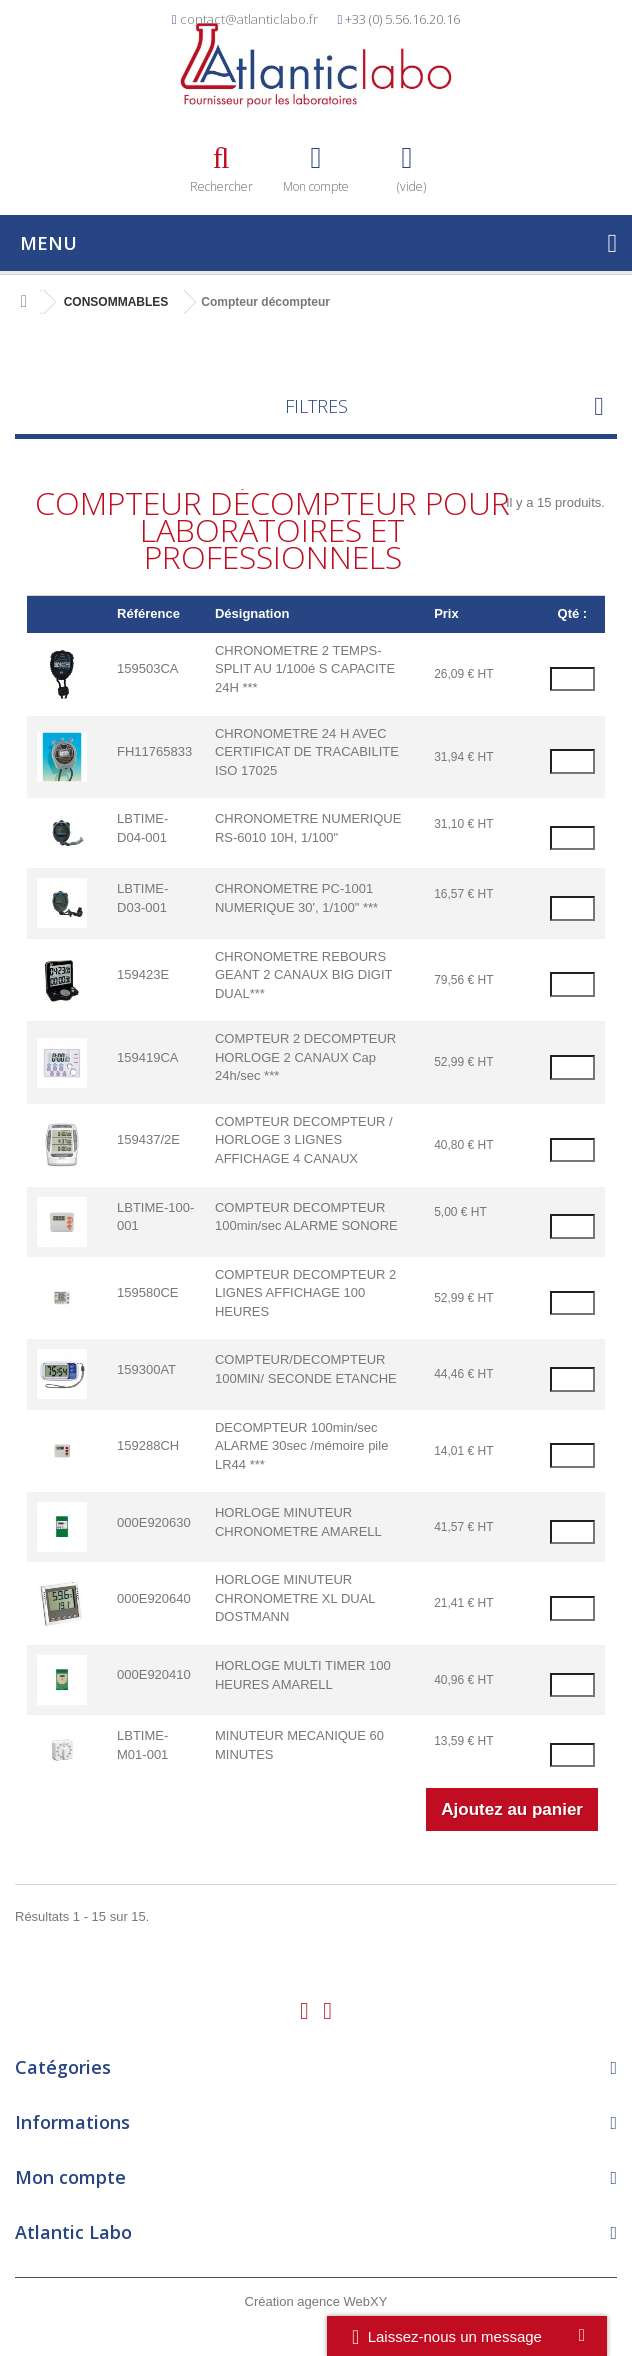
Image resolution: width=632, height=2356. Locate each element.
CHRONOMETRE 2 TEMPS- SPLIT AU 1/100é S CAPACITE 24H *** (305, 669)
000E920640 (154, 1598)
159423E (143, 974)
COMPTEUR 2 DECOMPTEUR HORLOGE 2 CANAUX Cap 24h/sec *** (305, 1057)
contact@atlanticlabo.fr (249, 19)
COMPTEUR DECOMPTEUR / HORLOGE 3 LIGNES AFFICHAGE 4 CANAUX (304, 1140)
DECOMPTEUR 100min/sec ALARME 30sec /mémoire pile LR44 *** (301, 1446)
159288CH (148, 1445)
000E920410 (154, 1674)
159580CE (147, 1292)
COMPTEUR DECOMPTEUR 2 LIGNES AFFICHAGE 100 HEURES (305, 1293)
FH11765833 (154, 751)
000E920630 (154, 1522)
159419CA (147, 1057)
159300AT (146, 1369)
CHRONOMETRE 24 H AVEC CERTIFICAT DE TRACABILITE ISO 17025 (307, 752)
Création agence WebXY (316, 2301)
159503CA (147, 668)
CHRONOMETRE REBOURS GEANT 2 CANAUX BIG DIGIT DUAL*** (303, 975)
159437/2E (148, 1139)
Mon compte (70, 2177)
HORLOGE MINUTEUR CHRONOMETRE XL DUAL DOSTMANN (295, 1598)
